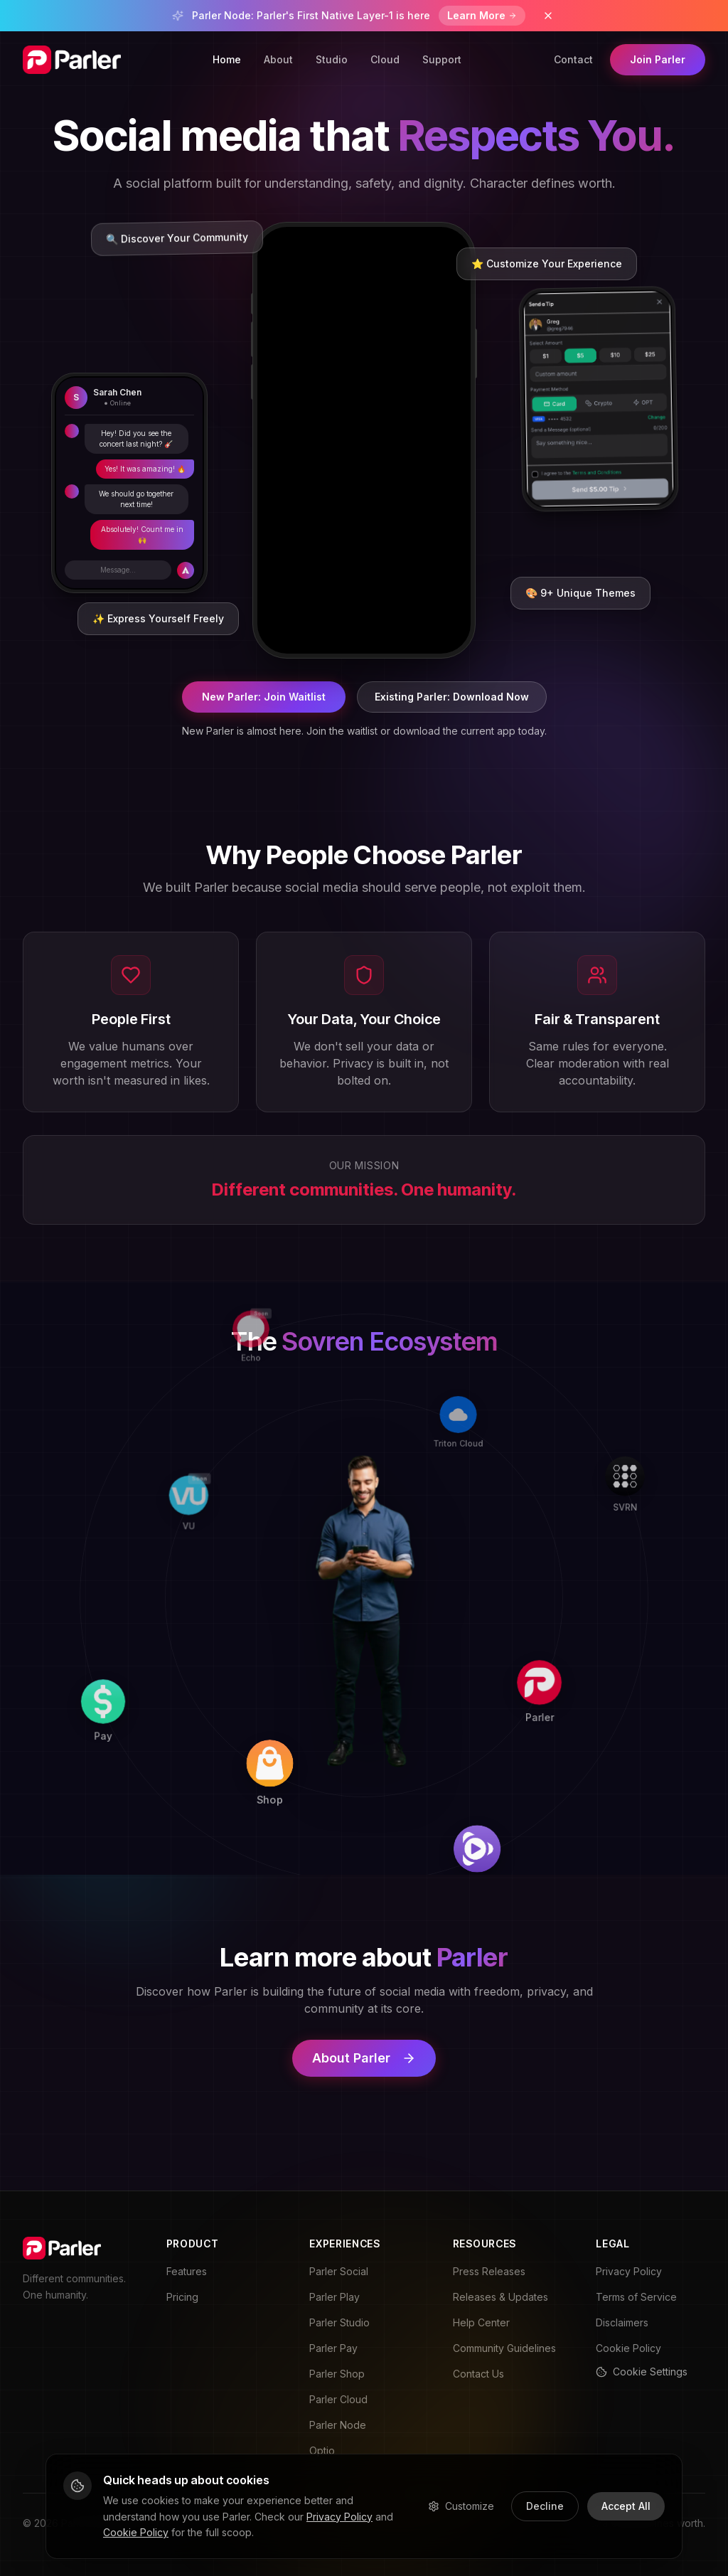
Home (227, 59)
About (278, 59)
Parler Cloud (338, 2399)
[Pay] (159, 1795)
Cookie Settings (641, 2371)
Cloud (385, 59)
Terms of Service (636, 2297)
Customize (461, 2506)
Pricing (182, 2297)
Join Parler (657, 59)
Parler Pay (333, 2348)
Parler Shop (337, 2374)
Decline (545, 2506)
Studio (332, 59)
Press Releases (489, 2271)
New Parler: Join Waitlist (264, 697)
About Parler (364, 2057)
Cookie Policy (628, 2348)
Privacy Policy (629, 2271)
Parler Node (337, 2425)
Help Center (481, 2322)
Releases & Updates (500, 2297)
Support (441, 59)
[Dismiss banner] (548, 15)
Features (186, 2271)
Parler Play (334, 2297)
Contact (573, 59)
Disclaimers (622, 2322)
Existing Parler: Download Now (452, 697)
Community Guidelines (504, 2348)
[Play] (561, 1803)
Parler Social (338, 2271)
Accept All (626, 2506)
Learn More (482, 15)
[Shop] (358, 1797)
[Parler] (563, 1603)
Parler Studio (339, 2322)
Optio (322, 2450)
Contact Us (478, 2374)
